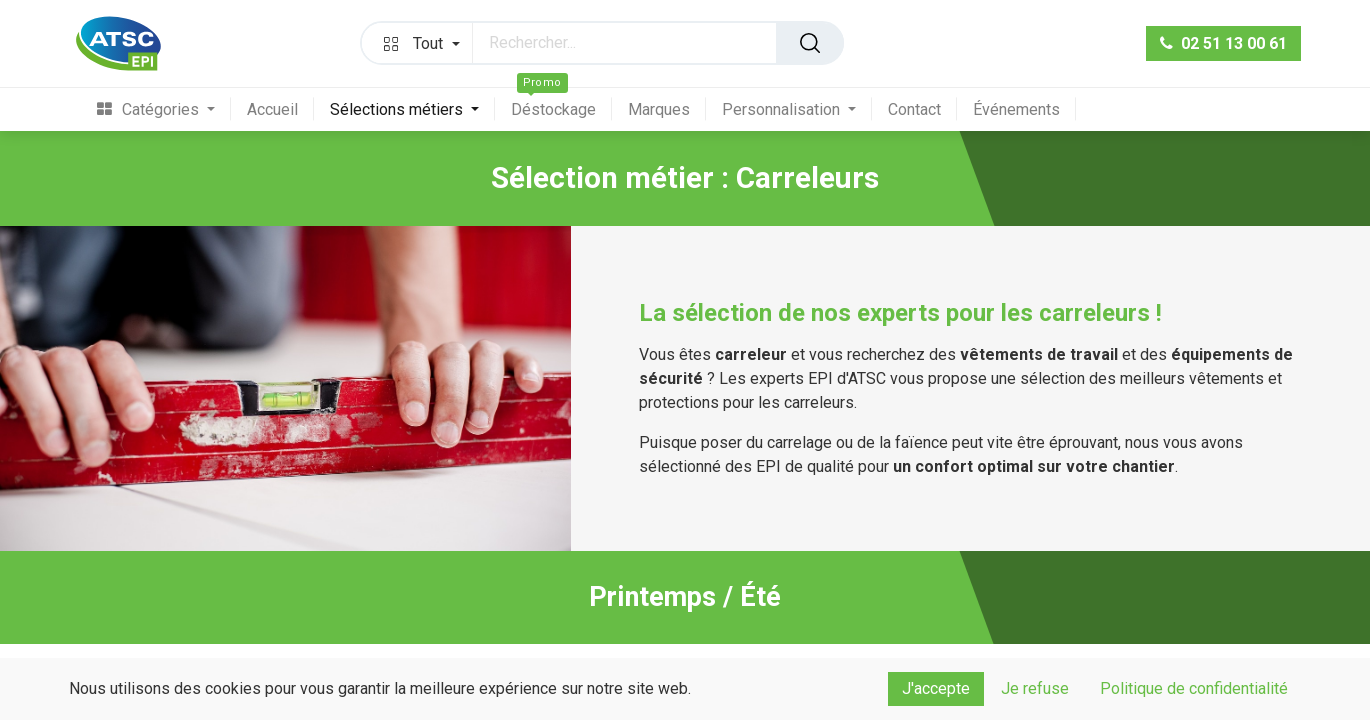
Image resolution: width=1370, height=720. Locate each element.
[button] (417, 43)
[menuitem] (164, 109)
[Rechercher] (810, 43)
